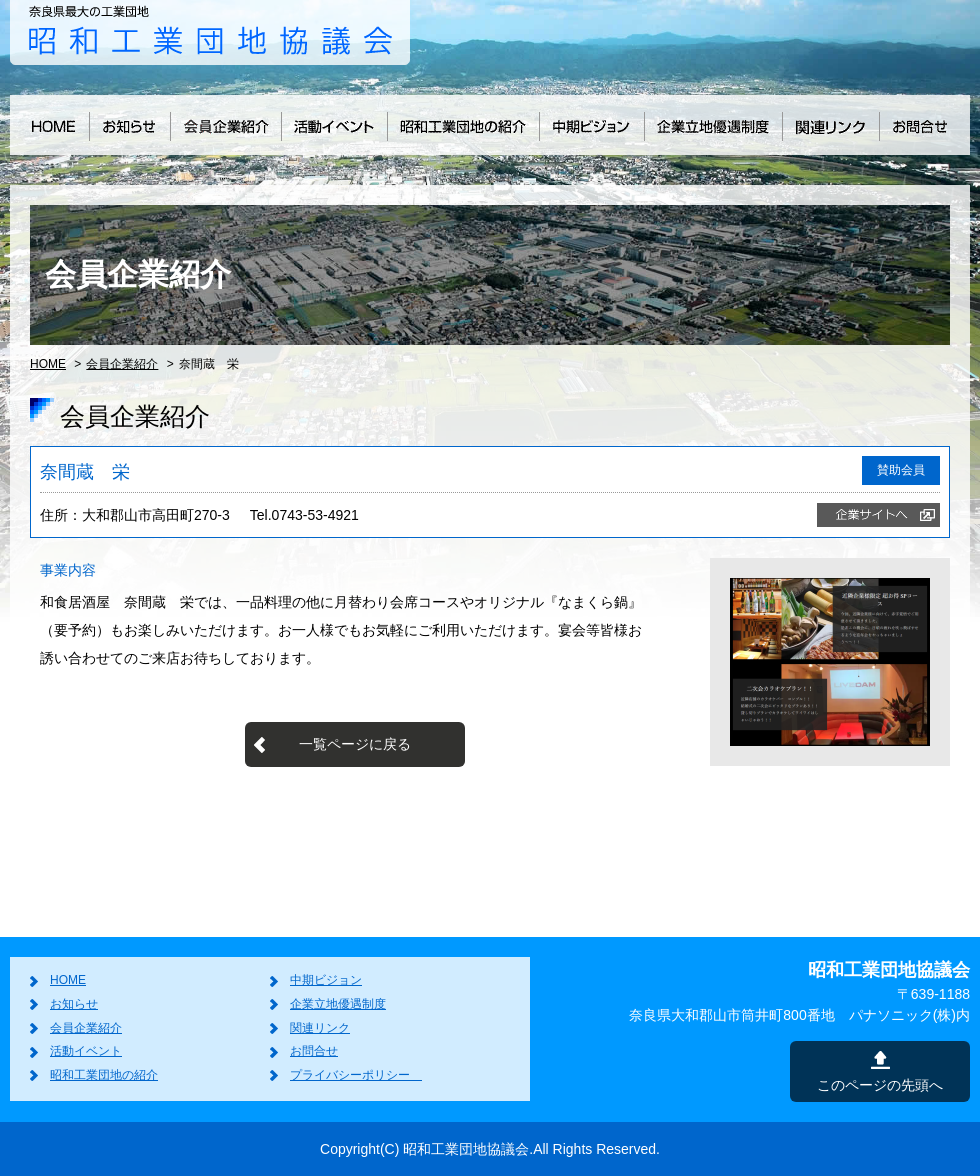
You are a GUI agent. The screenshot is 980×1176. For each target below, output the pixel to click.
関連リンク (320, 1028)
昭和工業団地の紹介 (104, 1075)
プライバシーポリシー (356, 1075)
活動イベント (86, 1051)
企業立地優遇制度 (338, 1004)
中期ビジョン (326, 980)
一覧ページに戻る (355, 744)
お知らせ (74, 1004)
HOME (48, 364)
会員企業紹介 (122, 364)
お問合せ (314, 1051)
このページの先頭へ (880, 1085)
